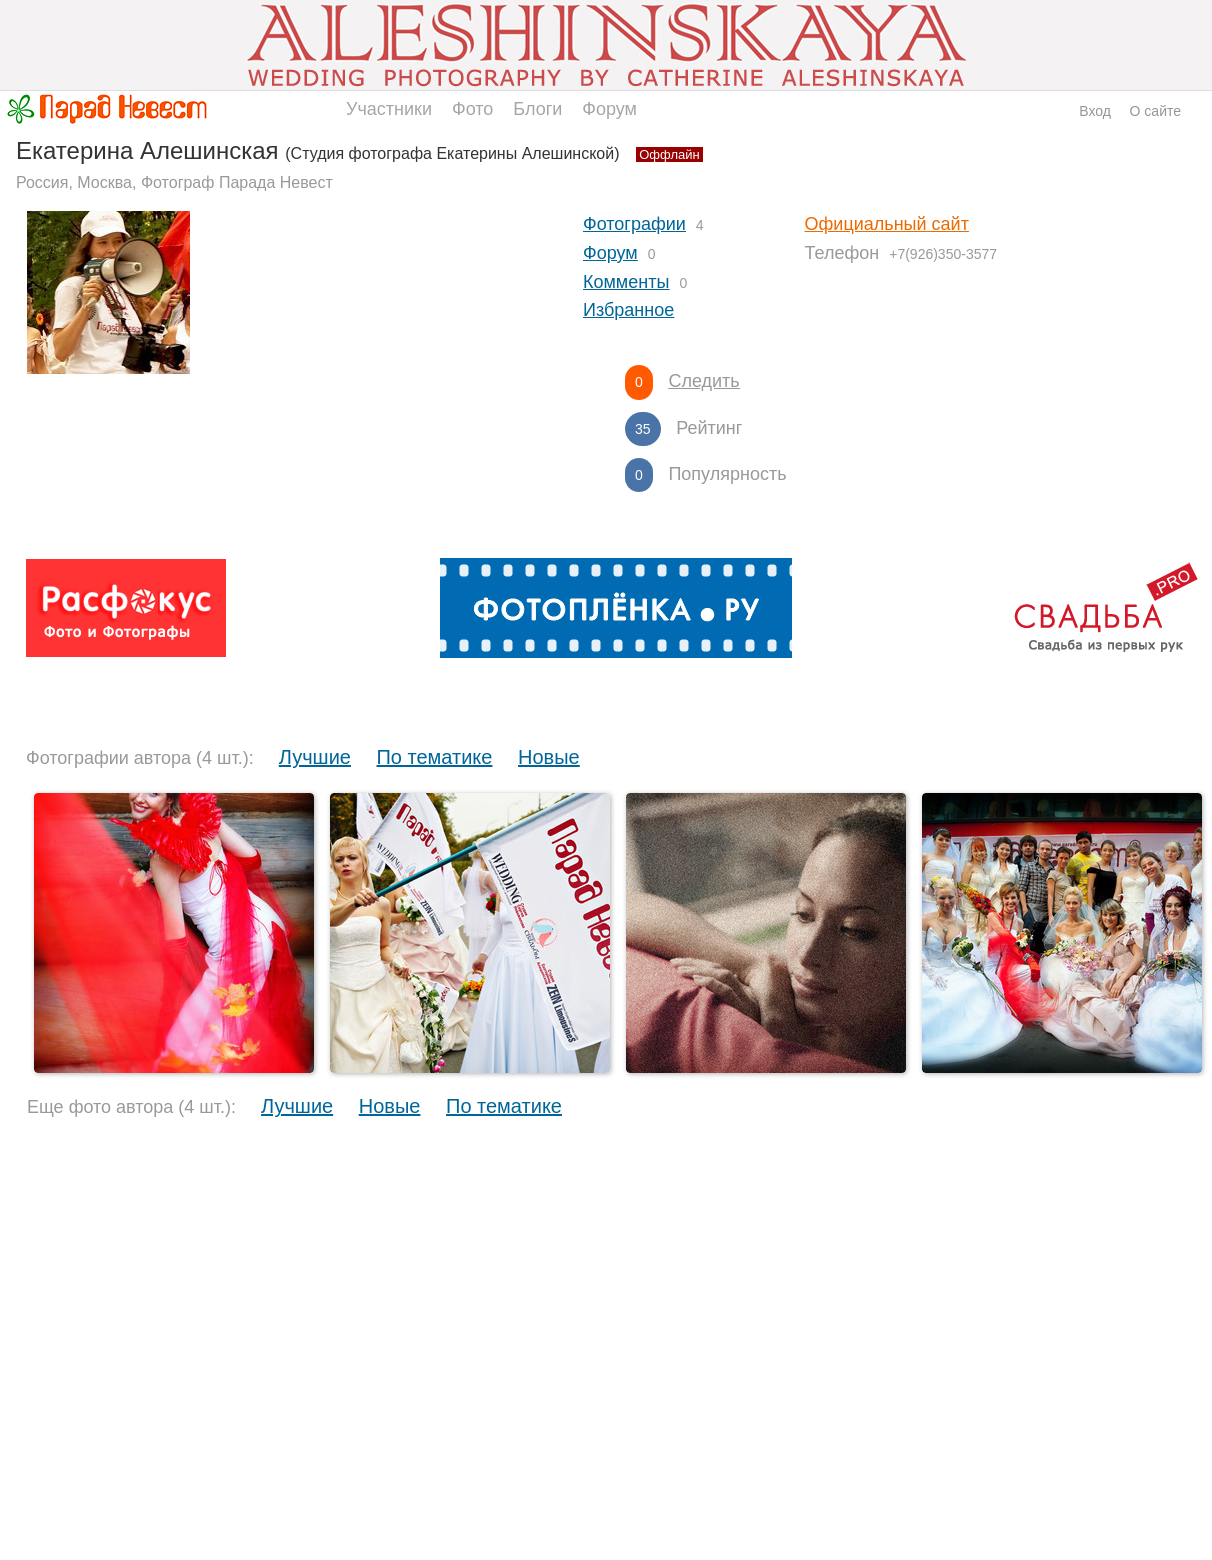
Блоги (537, 109)
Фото (472, 109)
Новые (549, 757)
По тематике (434, 757)
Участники (389, 109)
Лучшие (315, 757)
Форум (609, 109)
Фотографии (634, 224)
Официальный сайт (887, 224)
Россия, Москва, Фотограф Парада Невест (174, 182)
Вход (1095, 111)
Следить (703, 381)
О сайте (1155, 111)
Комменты (626, 282)
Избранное (628, 310)
